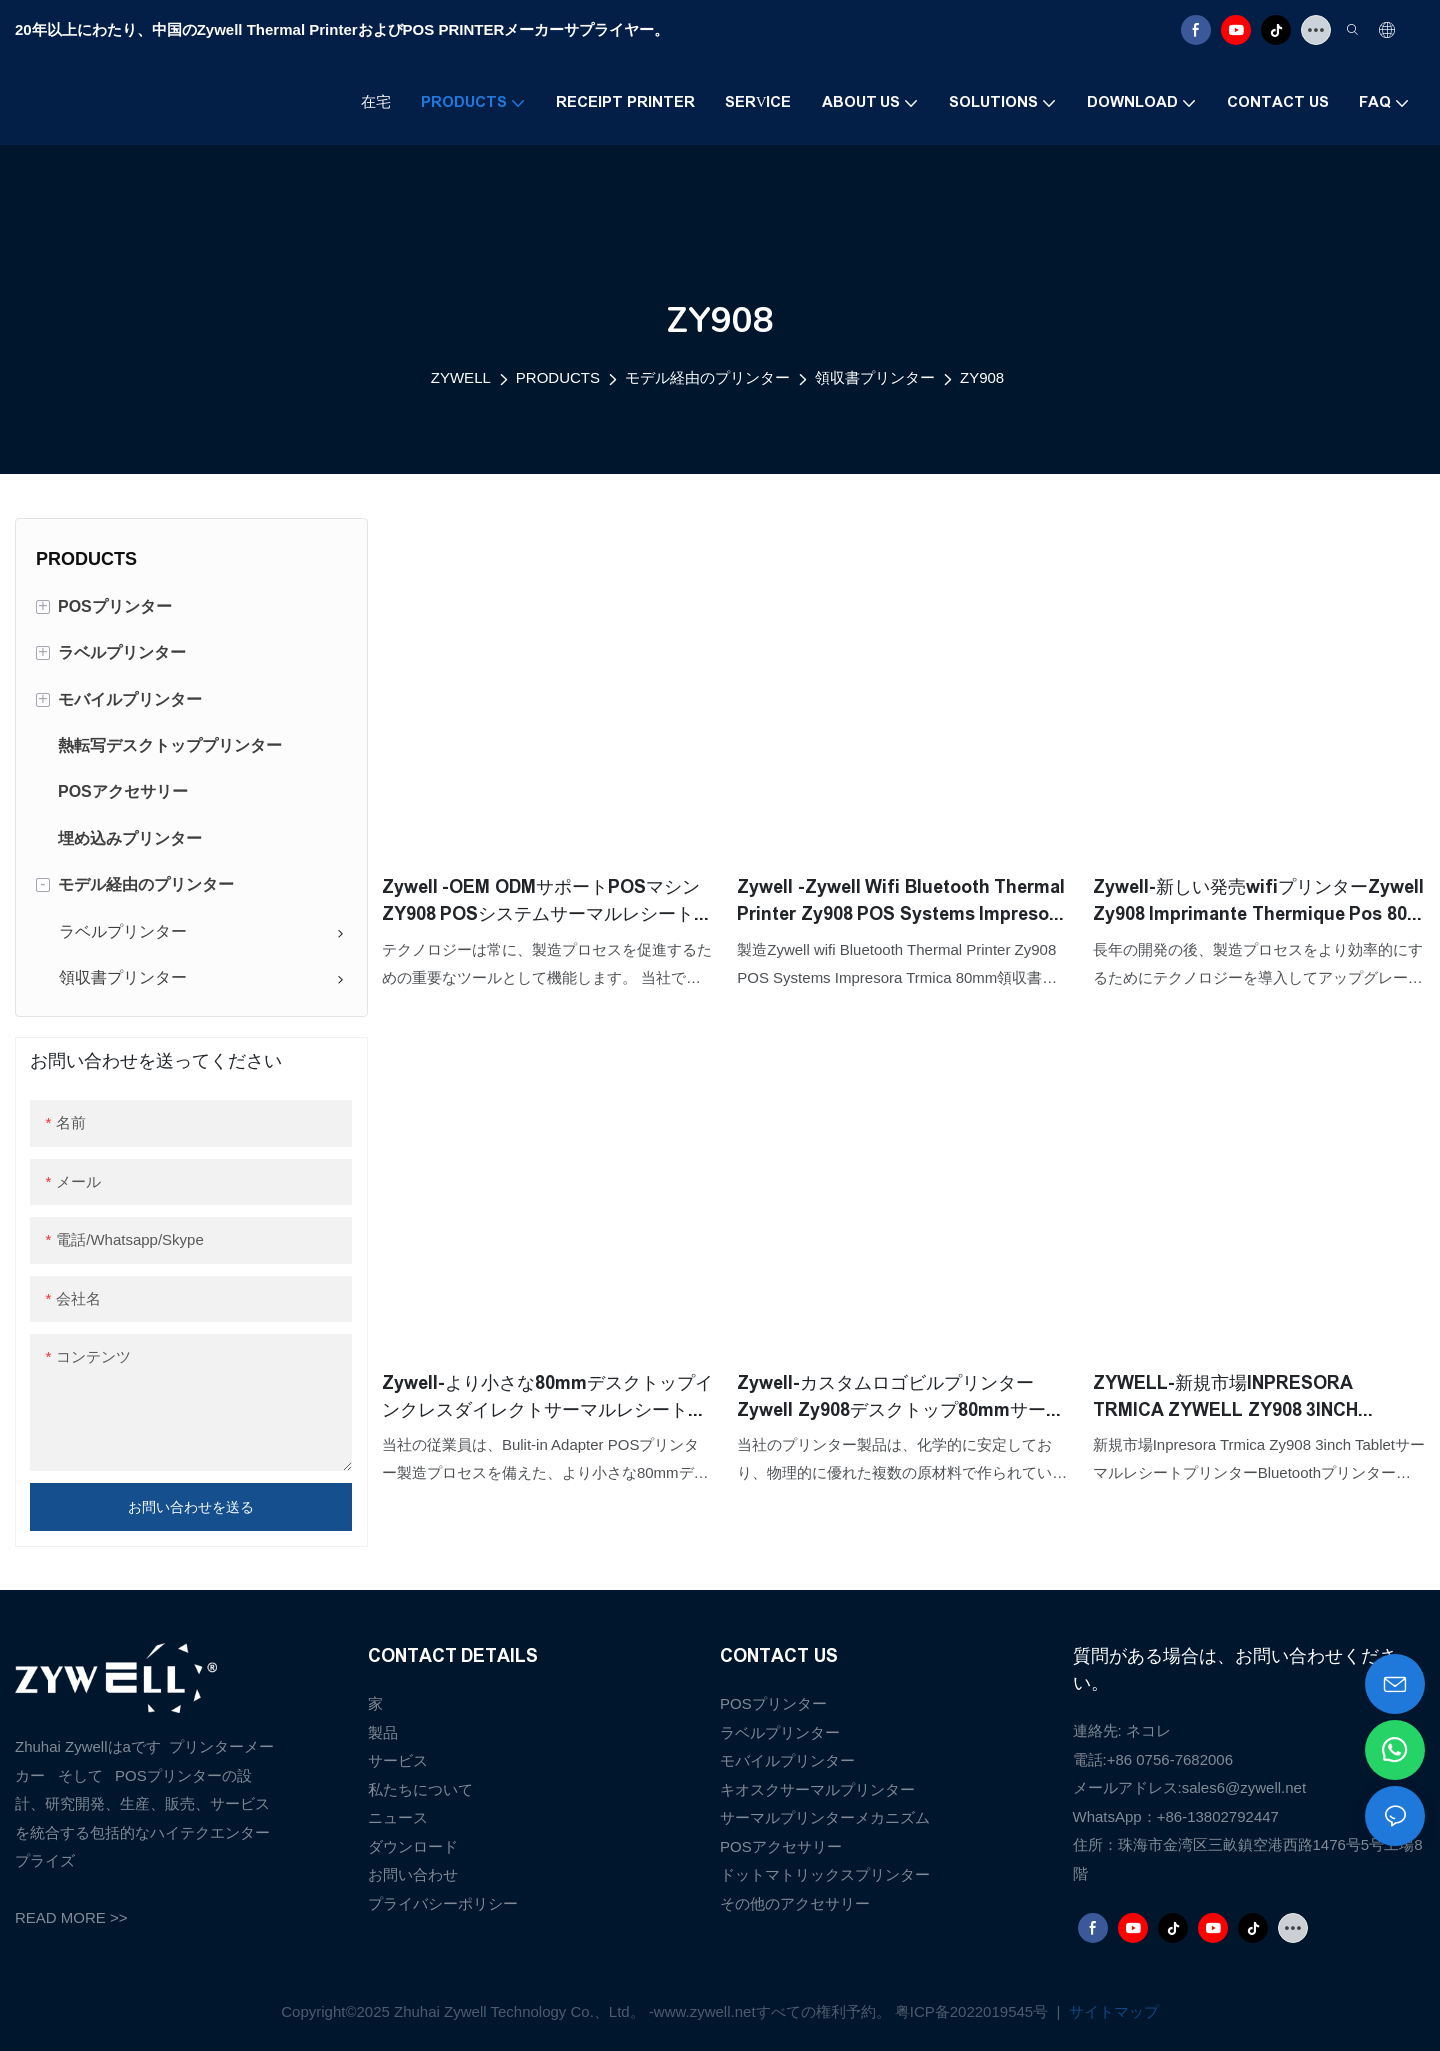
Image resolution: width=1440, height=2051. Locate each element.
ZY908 (982, 377)
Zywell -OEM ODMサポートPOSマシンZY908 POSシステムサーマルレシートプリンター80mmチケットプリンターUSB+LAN (547, 902)
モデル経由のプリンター (707, 377)
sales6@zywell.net (1244, 1787)
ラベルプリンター (780, 1732)
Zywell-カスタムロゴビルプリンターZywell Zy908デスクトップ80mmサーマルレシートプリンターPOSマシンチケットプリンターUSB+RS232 (900, 1398)
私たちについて (420, 1789)
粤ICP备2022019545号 (974, 2011)
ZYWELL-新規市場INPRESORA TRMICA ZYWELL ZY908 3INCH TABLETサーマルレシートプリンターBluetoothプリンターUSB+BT (1246, 1398)
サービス (398, 1760)
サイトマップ (1112, 2011)
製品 (383, 1732)
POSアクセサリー (781, 1846)
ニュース (398, 1817)
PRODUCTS (558, 377)
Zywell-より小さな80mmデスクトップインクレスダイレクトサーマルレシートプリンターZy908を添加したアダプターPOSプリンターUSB (547, 1398)
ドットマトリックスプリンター (825, 1874)
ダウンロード (413, 1846)
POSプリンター (773, 1703)
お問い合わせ (413, 1874)
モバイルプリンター (787, 1760)
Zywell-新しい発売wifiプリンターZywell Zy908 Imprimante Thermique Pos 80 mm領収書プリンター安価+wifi (1258, 902)
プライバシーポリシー (443, 1903)
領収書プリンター (875, 377)
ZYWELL (461, 377)
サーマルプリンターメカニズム (825, 1817)
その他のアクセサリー (795, 1903)
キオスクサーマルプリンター (817, 1789)
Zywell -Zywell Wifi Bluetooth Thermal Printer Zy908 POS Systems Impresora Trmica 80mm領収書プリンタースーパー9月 (901, 902)
